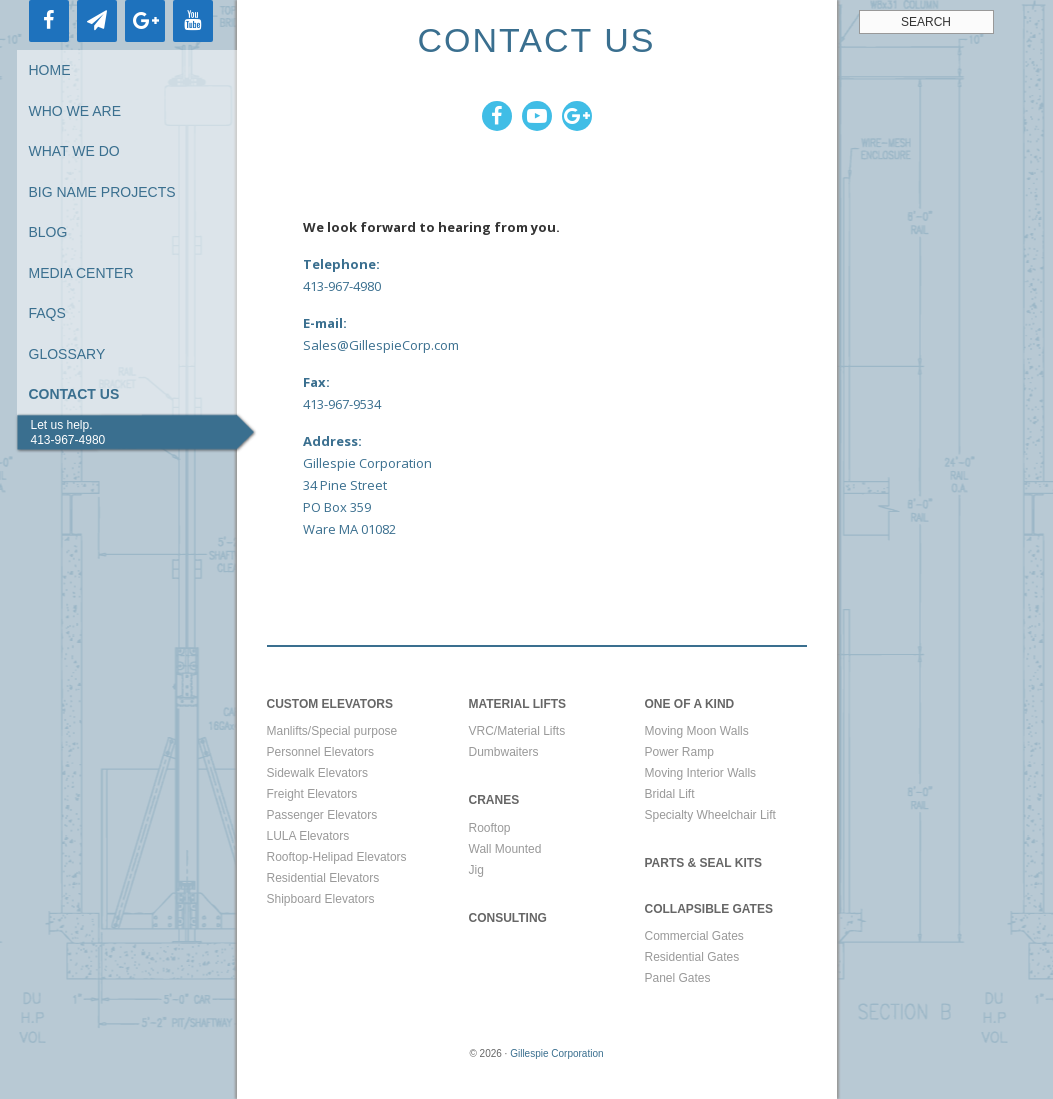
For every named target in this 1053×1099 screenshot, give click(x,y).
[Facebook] (49, 21)
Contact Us (74, 394)
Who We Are (75, 111)
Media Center (81, 273)
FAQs (47, 313)
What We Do (74, 151)
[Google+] (145, 21)
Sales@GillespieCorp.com (381, 345)
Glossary (67, 354)
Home (50, 70)
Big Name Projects (102, 192)
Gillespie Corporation (556, 1053)
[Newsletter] (97, 21)
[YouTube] (193, 21)
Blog (48, 232)
